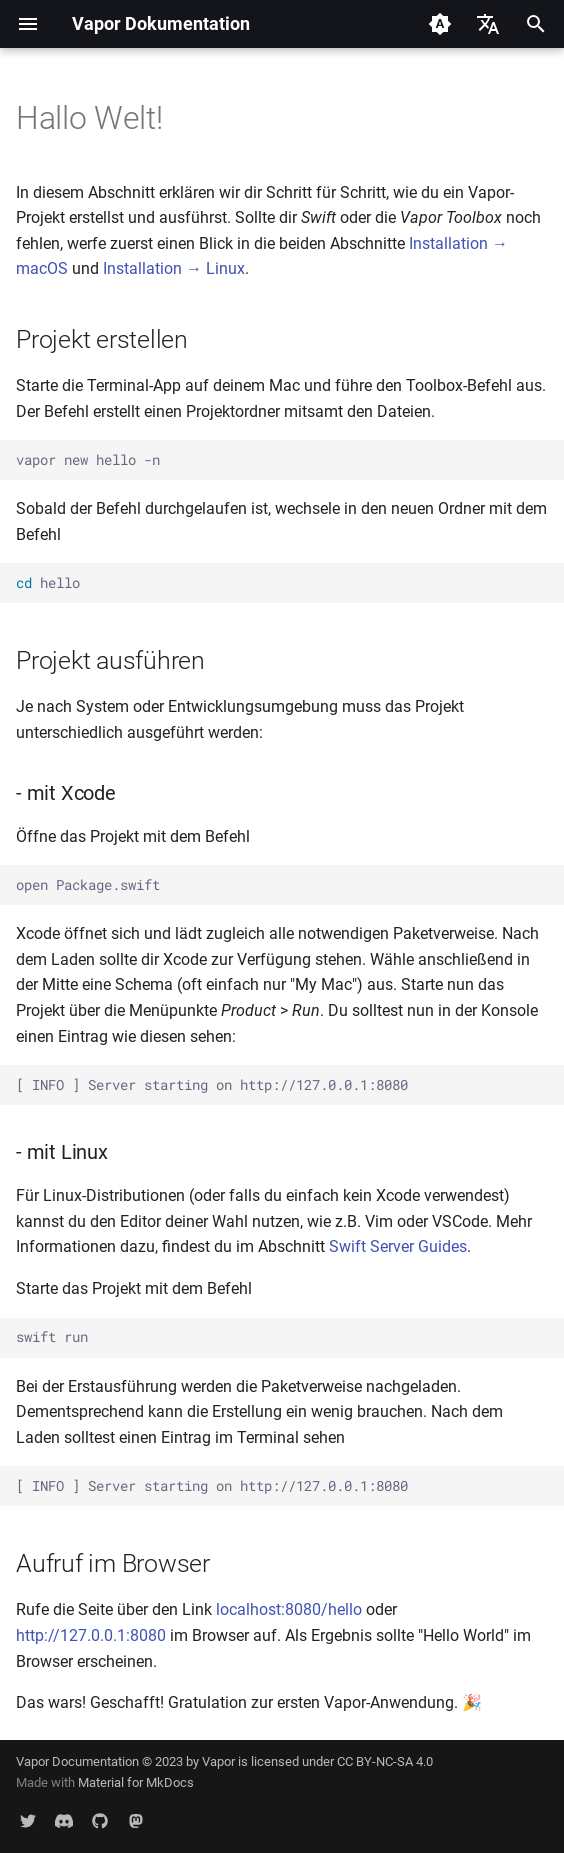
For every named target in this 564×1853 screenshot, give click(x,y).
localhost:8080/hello (289, 1609)
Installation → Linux (174, 268)
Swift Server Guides (398, 1246)
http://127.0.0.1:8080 (91, 1635)
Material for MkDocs (136, 1782)
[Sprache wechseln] (488, 24)
